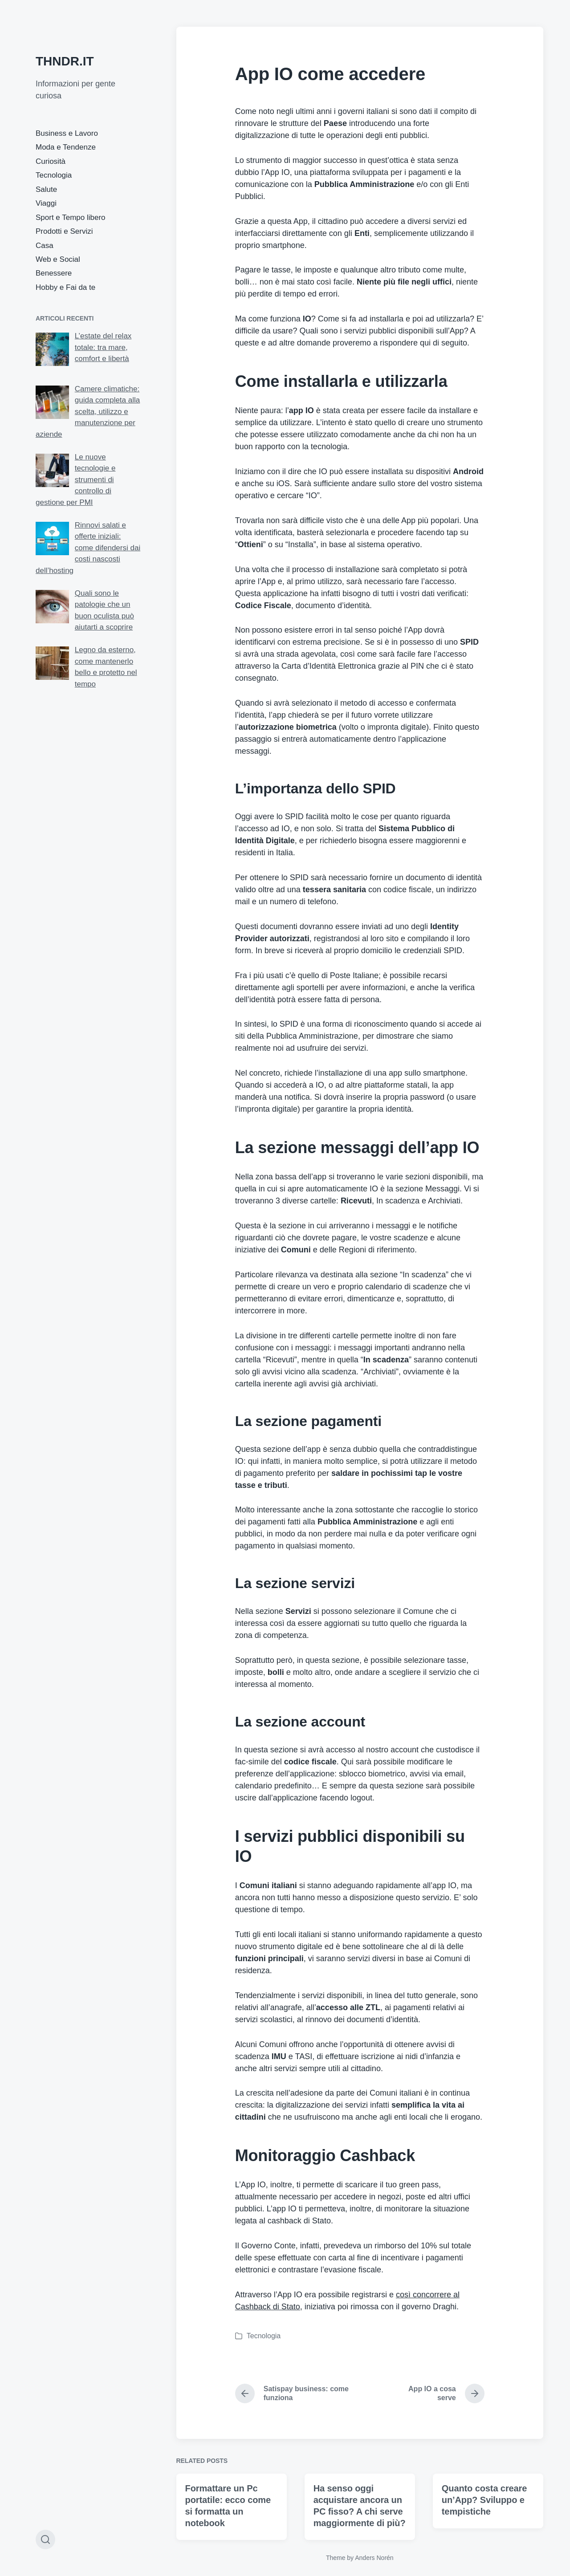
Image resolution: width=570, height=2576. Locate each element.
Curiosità (50, 161)
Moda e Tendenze (66, 147)
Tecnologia (54, 175)
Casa (44, 245)
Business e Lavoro (67, 133)
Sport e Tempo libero (71, 217)
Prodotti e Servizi (64, 231)
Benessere (54, 273)
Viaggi (46, 203)
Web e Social (58, 259)
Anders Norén (374, 2557)
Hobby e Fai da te (65, 287)
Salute (46, 189)
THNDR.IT (65, 61)
